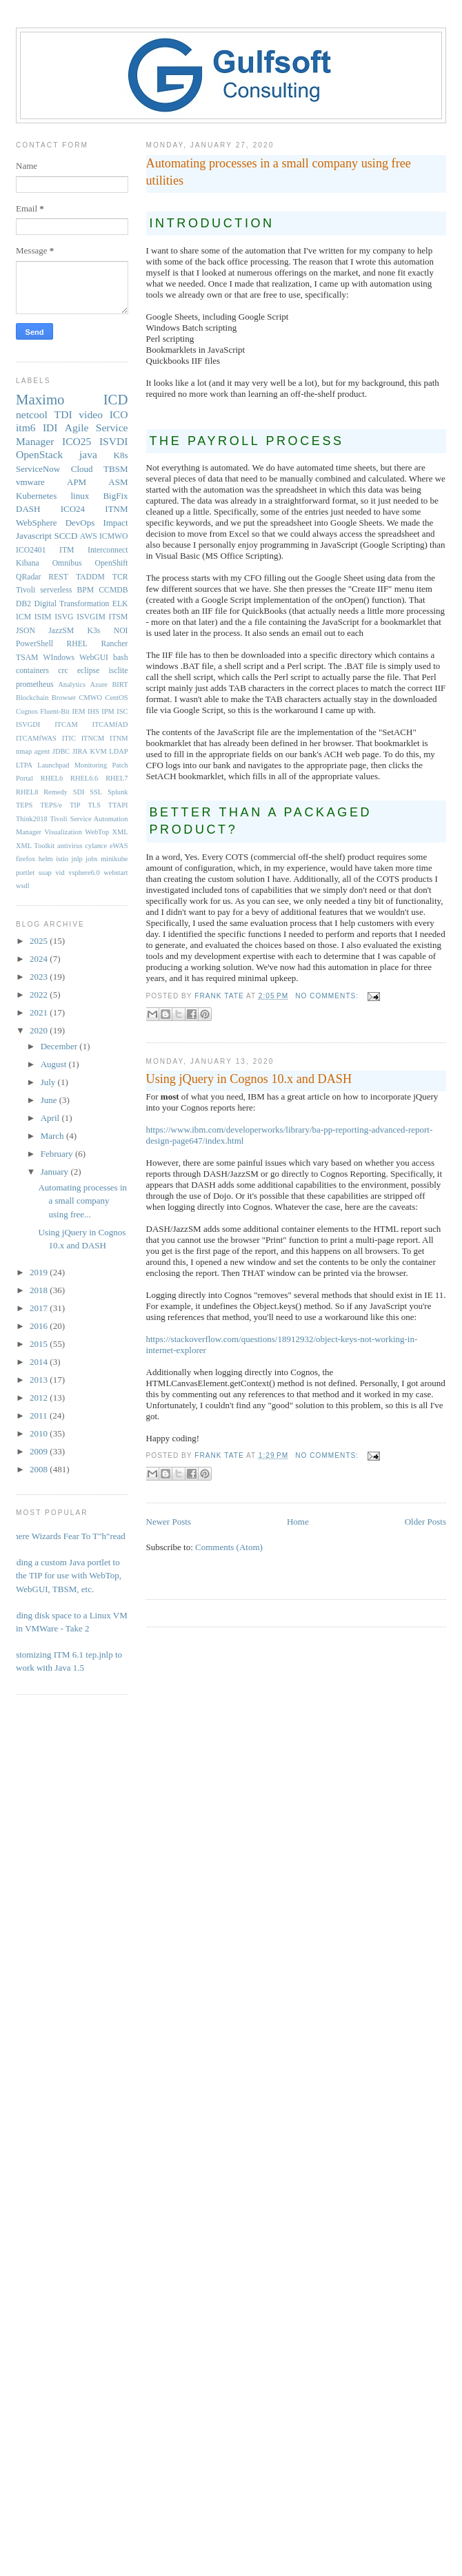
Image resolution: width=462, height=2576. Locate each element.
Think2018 (32, 819)
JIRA (80, 751)
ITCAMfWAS (36, 738)
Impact (115, 522)
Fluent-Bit (55, 711)
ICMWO (113, 536)
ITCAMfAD (110, 724)
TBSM (115, 469)
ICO (119, 414)
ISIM (43, 616)
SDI (79, 792)
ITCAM (65, 724)
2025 (40, 941)
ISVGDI (28, 724)
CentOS (117, 697)
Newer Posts (168, 1521)
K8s (121, 455)
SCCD (65, 535)
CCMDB (113, 590)
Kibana (27, 563)
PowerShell (34, 643)
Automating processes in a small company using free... (82, 1200)
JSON (25, 630)
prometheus (35, 684)
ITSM (118, 616)
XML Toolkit (35, 845)
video (91, 414)
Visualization (63, 832)
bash (120, 657)
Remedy (55, 792)
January (56, 1171)
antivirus (69, 845)
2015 (40, 1344)
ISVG (63, 616)
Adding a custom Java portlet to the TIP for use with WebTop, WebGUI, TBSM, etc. (63, 1575)
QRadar (28, 577)
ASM (118, 482)
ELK (120, 603)
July (49, 1082)
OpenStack (39, 454)
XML (120, 832)
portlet (25, 872)
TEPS (24, 805)
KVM (98, 751)
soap (45, 872)
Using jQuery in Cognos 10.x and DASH (249, 1079)
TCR (120, 577)
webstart (115, 872)
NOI (121, 630)
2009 (40, 1451)
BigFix (115, 496)
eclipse (88, 670)
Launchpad (53, 765)
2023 (40, 976)
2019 (40, 1272)
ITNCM (92, 738)
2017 (40, 1308)
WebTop (97, 832)
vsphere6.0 (83, 872)
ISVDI (113, 441)
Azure (99, 684)
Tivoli (25, 590)
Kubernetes (36, 496)
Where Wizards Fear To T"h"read (65, 1536)
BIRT (120, 684)
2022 (40, 994)
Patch (120, 765)
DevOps (80, 522)
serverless (56, 590)
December (60, 1046)
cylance (96, 845)
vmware (30, 482)
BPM (85, 590)
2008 (40, 1469)
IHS (93, 711)
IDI (50, 427)
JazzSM (61, 630)
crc (63, 670)
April (51, 1118)
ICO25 (76, 441)
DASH (28, 509)
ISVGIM (91, 616)
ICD (115, 399)
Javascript (34, 535)
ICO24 (73, 509)
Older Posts (425, 1521)
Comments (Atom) (229, 1547)
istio (62, 859)
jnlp (77, 859)
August (55, 1064)
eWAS (119, 845)
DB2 (23, 603)
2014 (40, 1362)
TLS (94, 805)
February (58, 1153)
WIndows (58, 657)
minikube (114, 859)
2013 (40, 1379)
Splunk (118, 792)
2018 (40, 1290)
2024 (40, 959)
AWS (88, 536)
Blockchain (32, 697)
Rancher (114, 643)
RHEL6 (52, 778)
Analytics (72, 684)
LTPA (24, 765)
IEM (79, 711)
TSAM (27, 657)
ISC (122, 711)
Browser (64, 697)
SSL (96, 792)
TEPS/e (51, 805)
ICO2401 (31, 550)
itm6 (26, 427)
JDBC (61, 751)
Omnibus (67, 563)
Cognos (27, 711)
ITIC (69, 738)
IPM (107, 711)
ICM (23, 616)
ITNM (116, 509)
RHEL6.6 (84, 778)
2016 (40, 1326)
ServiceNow (38, 469)
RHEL (77, 643)
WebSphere (36, 522)
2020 (40, 1030)
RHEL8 (27, 792)
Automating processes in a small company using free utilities (278, 171)
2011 (40, 1415)
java (88, 454)
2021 (40, 1012)
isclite (118, 670)
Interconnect (108, 550)
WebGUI (93, 657)
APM (76, 482)
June (50, 1100)
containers (32, 670)
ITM (66, 550)
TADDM (90, 577)
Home (298, 1521)
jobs (91, 859)
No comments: (328, 996)
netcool (32, 414)
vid (59, 872)
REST (58, 577)
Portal (24, 778)
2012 (40, 1397)
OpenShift (111, 563)
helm (46, 859)
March (53, 1136)
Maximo (40, 399)
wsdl (23, 885)
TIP (75, 805)
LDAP (118, 751)
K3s (94, 630)
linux (79, 496)
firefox (25, 859)
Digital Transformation (71, 603)
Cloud (82, 469)
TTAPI (118, 805)
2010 (40, 1433)
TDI (63, 414)
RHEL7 (117, 778)
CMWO (90, 697)
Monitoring (90, 765)
